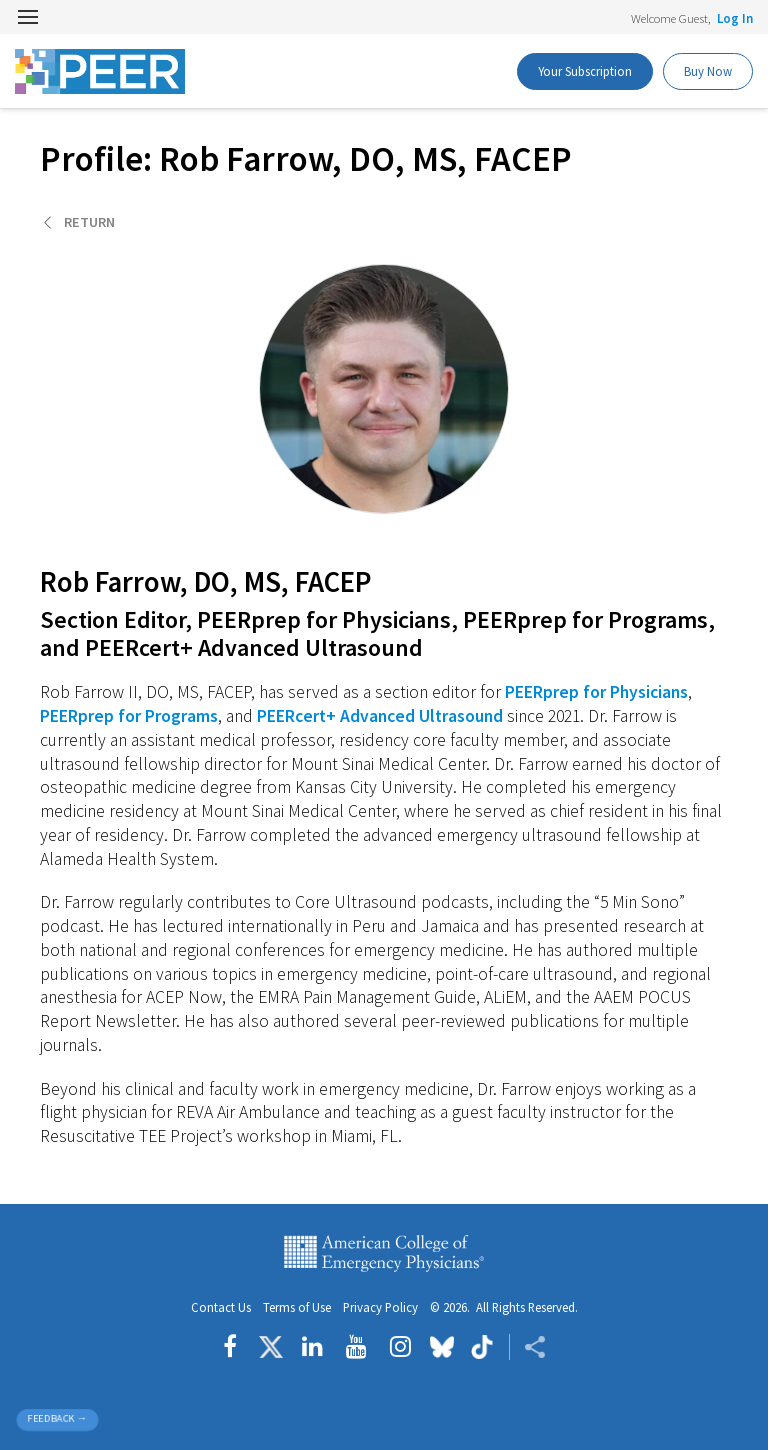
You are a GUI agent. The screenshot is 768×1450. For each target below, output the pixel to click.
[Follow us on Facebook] (235, 1347)
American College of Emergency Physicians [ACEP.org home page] (384, 1254)
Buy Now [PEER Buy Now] (708, 71)
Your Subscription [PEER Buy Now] (585, 71)
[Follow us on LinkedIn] (312, 1347)
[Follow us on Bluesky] (442, 1347)
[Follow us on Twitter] (271, 1347)
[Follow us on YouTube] (356, 1347)
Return (89, 222)
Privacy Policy (380, 1307)
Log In (735, 18)
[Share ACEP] (527, 1347)
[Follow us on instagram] (400, 1347)
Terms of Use (297, 1307)
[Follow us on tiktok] (481, 1347)
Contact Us (221, 1307)
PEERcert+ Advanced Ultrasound (380, 716)
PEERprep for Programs (129, 716)
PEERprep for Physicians (596, 692)
